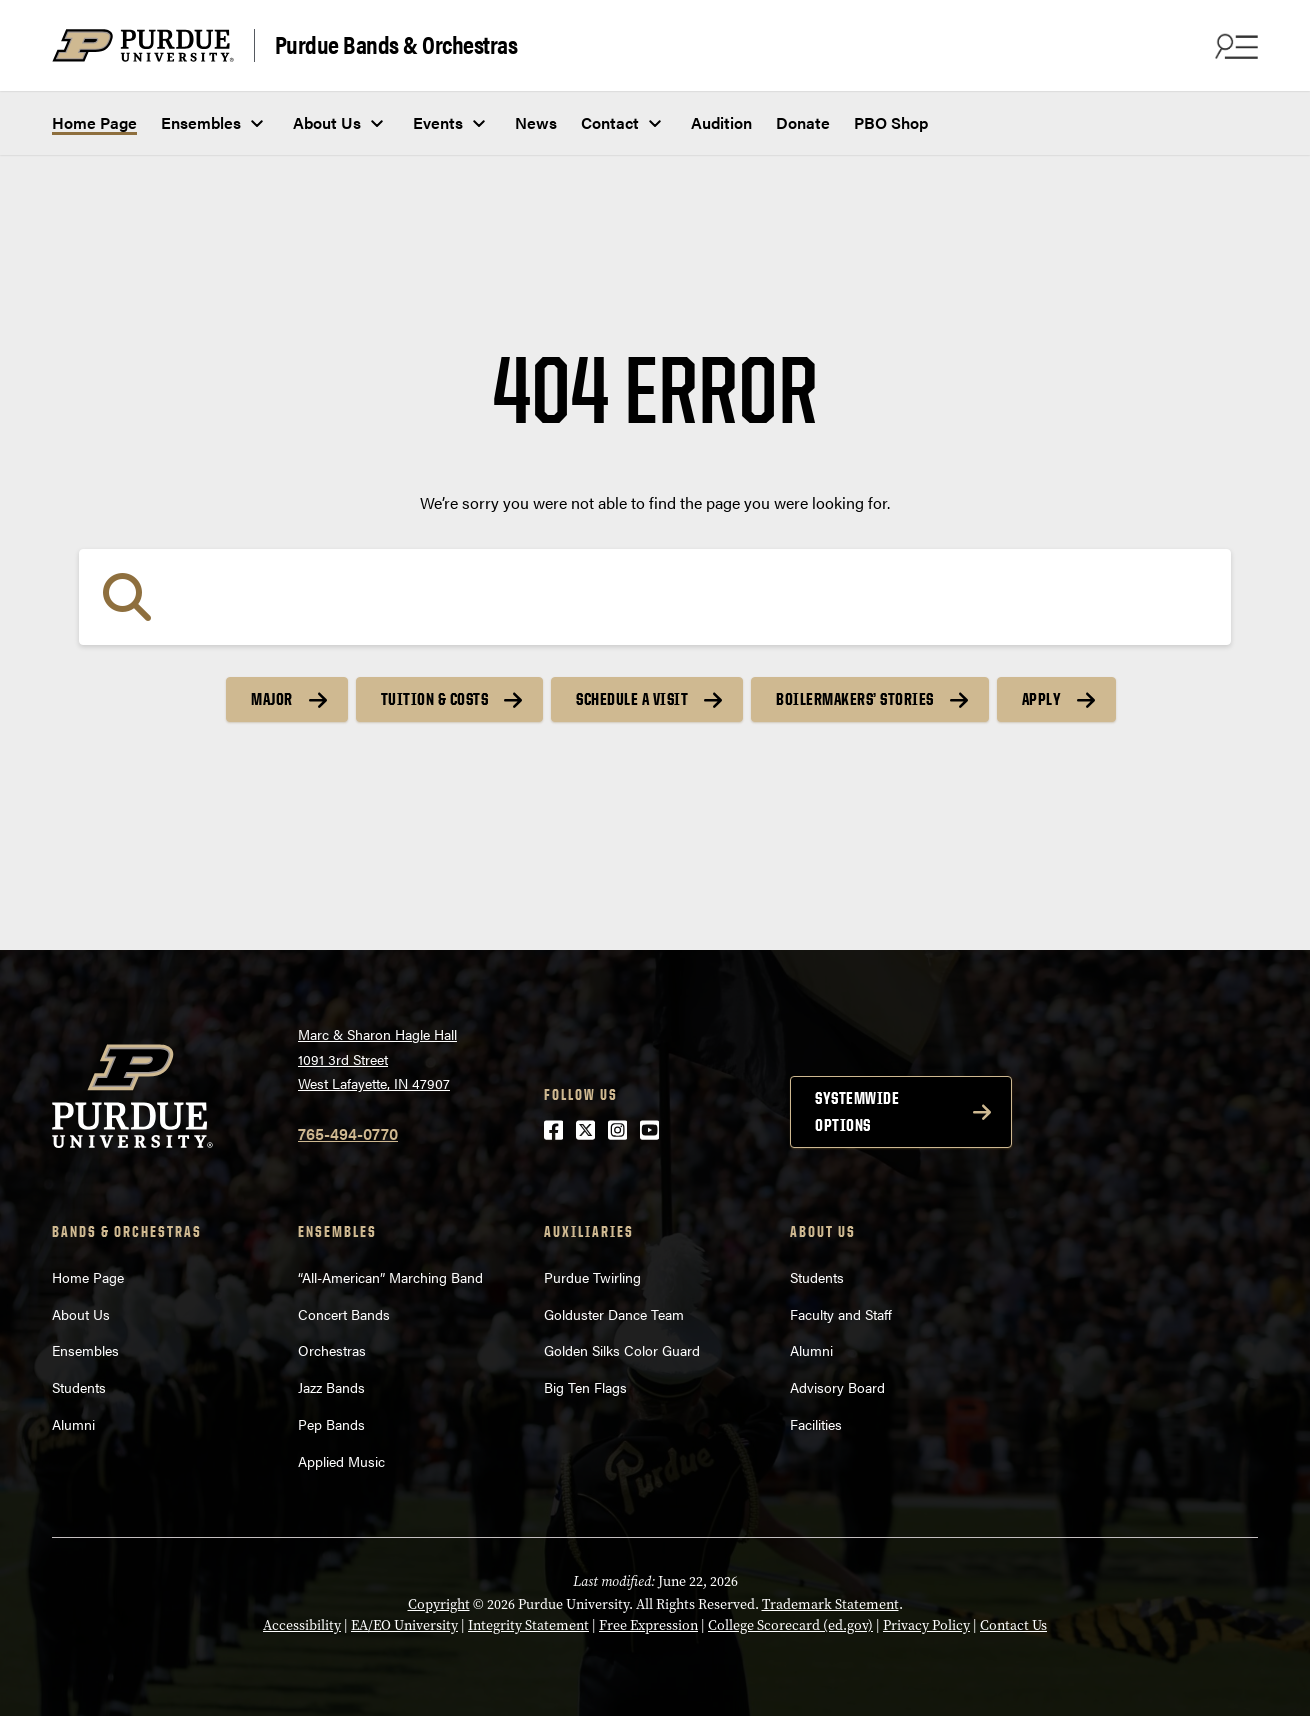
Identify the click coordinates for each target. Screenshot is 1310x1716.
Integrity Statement (528, 1625)
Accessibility (302, 1625)
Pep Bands (331, 1424)
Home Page (94, 122)
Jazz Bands (331, 1387)
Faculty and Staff (841, 1314)
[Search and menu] (1234, 46)
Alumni (73, 1424)
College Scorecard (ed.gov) (790, 1625)
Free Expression (648, 1625)
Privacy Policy (926, 1625)
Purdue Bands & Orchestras (396, 45)
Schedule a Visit (632, 699)
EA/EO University (404, 1625)
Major (272, 699)
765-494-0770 (348, 1133)
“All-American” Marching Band (390, 1277)
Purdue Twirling (592, 1277)
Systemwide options (857, 1111)
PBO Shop (891, 122)
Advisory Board (837, 1387)
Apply (1042, 699)
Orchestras (332, 1350)
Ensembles (201, 122)
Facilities (816, 1424)
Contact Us (1013, 1625)
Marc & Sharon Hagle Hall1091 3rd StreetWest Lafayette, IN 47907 (377, 1058)
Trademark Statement (830, 1604)
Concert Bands (344, 1314)
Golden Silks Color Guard (622, 1350)
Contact (610, 122)
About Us (327, 122)
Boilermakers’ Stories (855, 699)
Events (438, 122)
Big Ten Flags (585, 1387)
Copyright (439, 1604)
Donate (803, 122)
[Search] (655, 597)
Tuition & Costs (435, 699)
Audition (721, 122)
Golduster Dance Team (614, 1314)
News (536, 122)
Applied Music (341, 1461)
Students (79, 1387)
